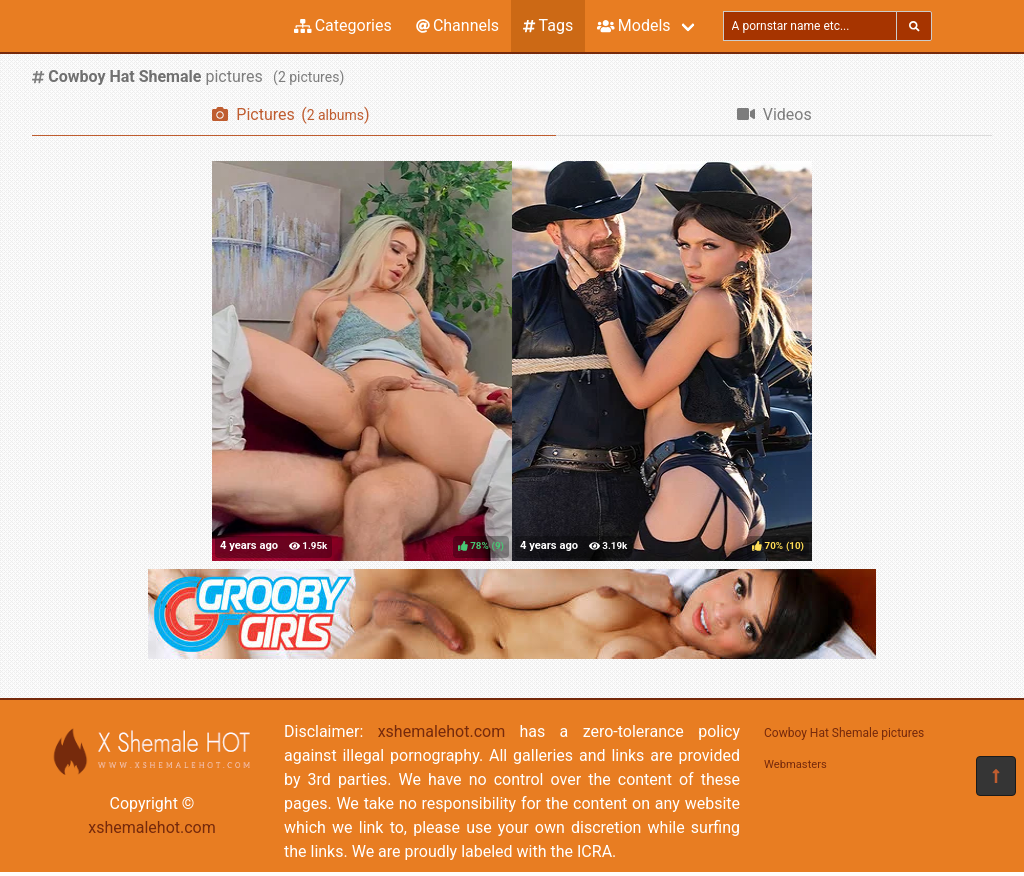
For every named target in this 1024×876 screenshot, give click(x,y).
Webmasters (795, 764)
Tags (548, 25)
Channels (457, 25)
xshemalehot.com (152, 827)
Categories (343, 25)
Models (633, 25)
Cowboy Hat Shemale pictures (844, 733)
